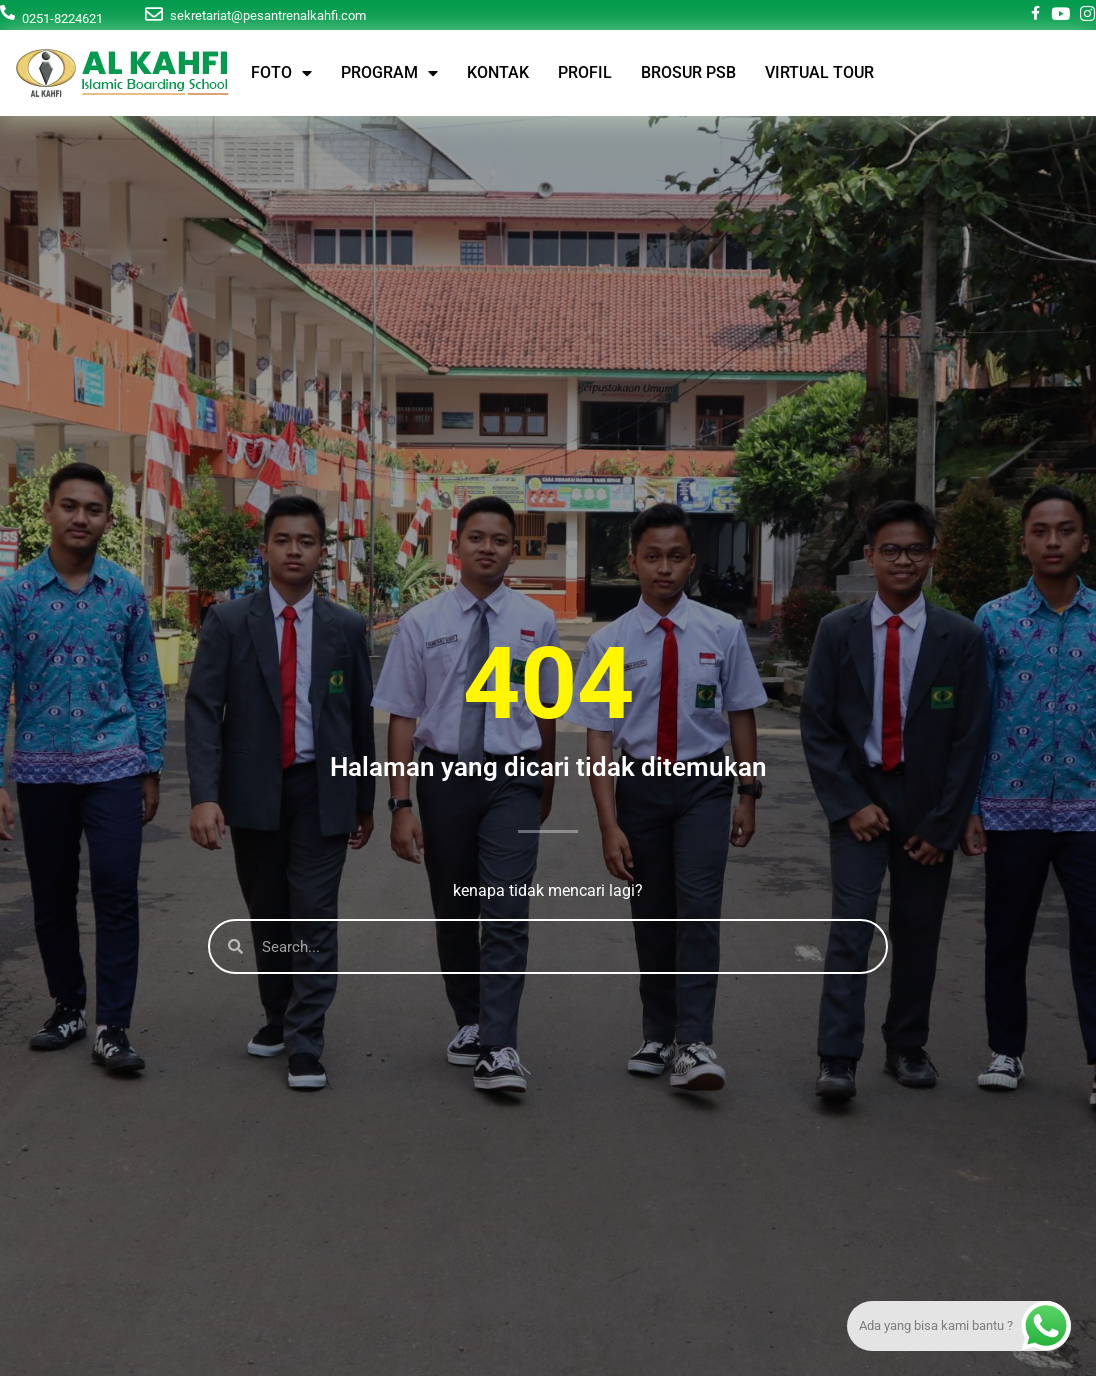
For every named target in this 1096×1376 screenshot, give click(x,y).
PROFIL (585, 72)
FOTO (281, 73)
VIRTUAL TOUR (819, 72)
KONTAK (498, 72)
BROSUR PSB (688, 72)
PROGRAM (389, 73)
